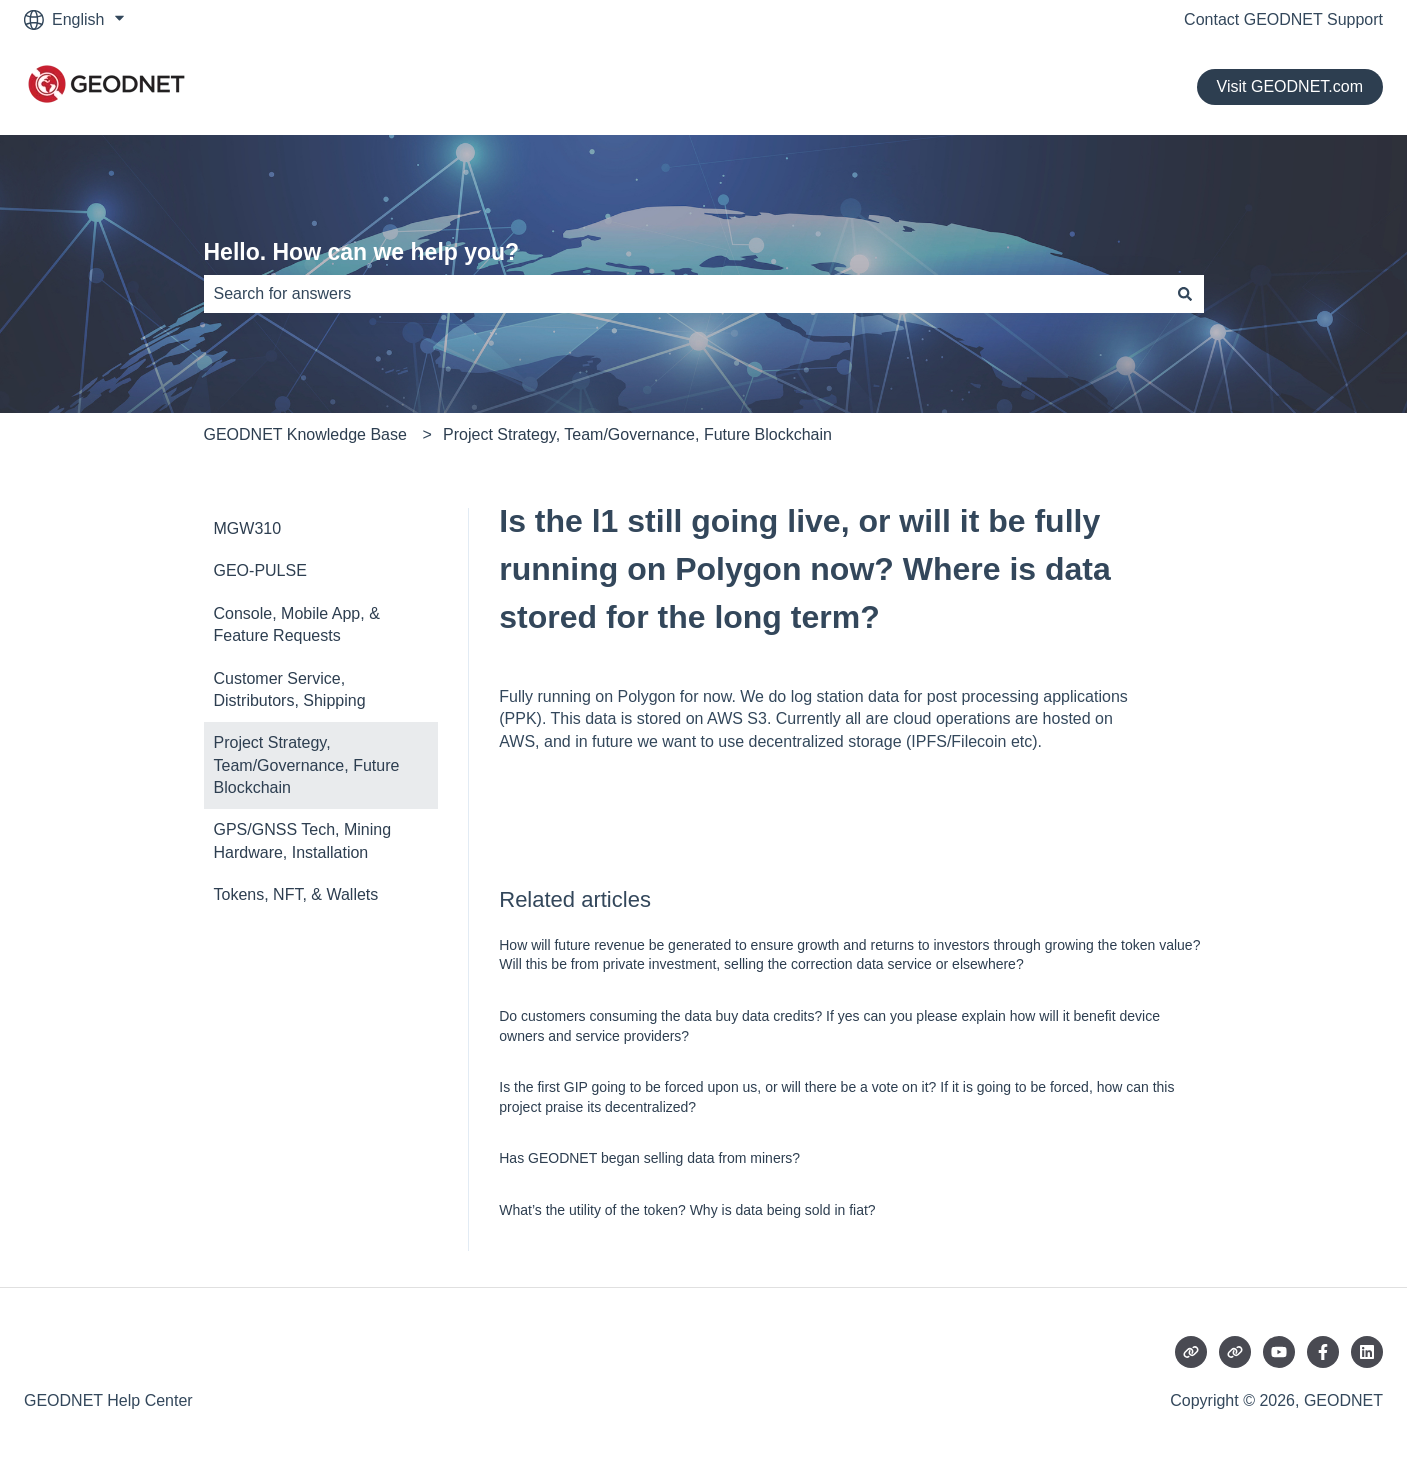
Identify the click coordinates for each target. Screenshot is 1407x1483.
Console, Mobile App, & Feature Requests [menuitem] (297, 624)
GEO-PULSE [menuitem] (260, 570)
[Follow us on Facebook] (1323, 1352)
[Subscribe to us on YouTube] (1279, 1352)
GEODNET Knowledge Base (305, 434)
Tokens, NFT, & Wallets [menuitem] (296, 894)
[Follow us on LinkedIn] (1367, 1352)
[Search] (1185, 294)
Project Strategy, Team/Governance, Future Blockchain (637, 434)
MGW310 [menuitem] (248, 528)
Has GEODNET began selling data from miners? (649, 1158)
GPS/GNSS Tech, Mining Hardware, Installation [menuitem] (303, 840)
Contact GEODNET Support (1283, 19)
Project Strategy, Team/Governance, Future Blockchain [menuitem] (307, 765)
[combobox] (685, 294)
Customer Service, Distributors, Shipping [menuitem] (290, 689)
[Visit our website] (1191, 1352)
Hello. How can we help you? (362, 252)
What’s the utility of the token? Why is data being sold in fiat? (687, 1210)
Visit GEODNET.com (1290, 86)
